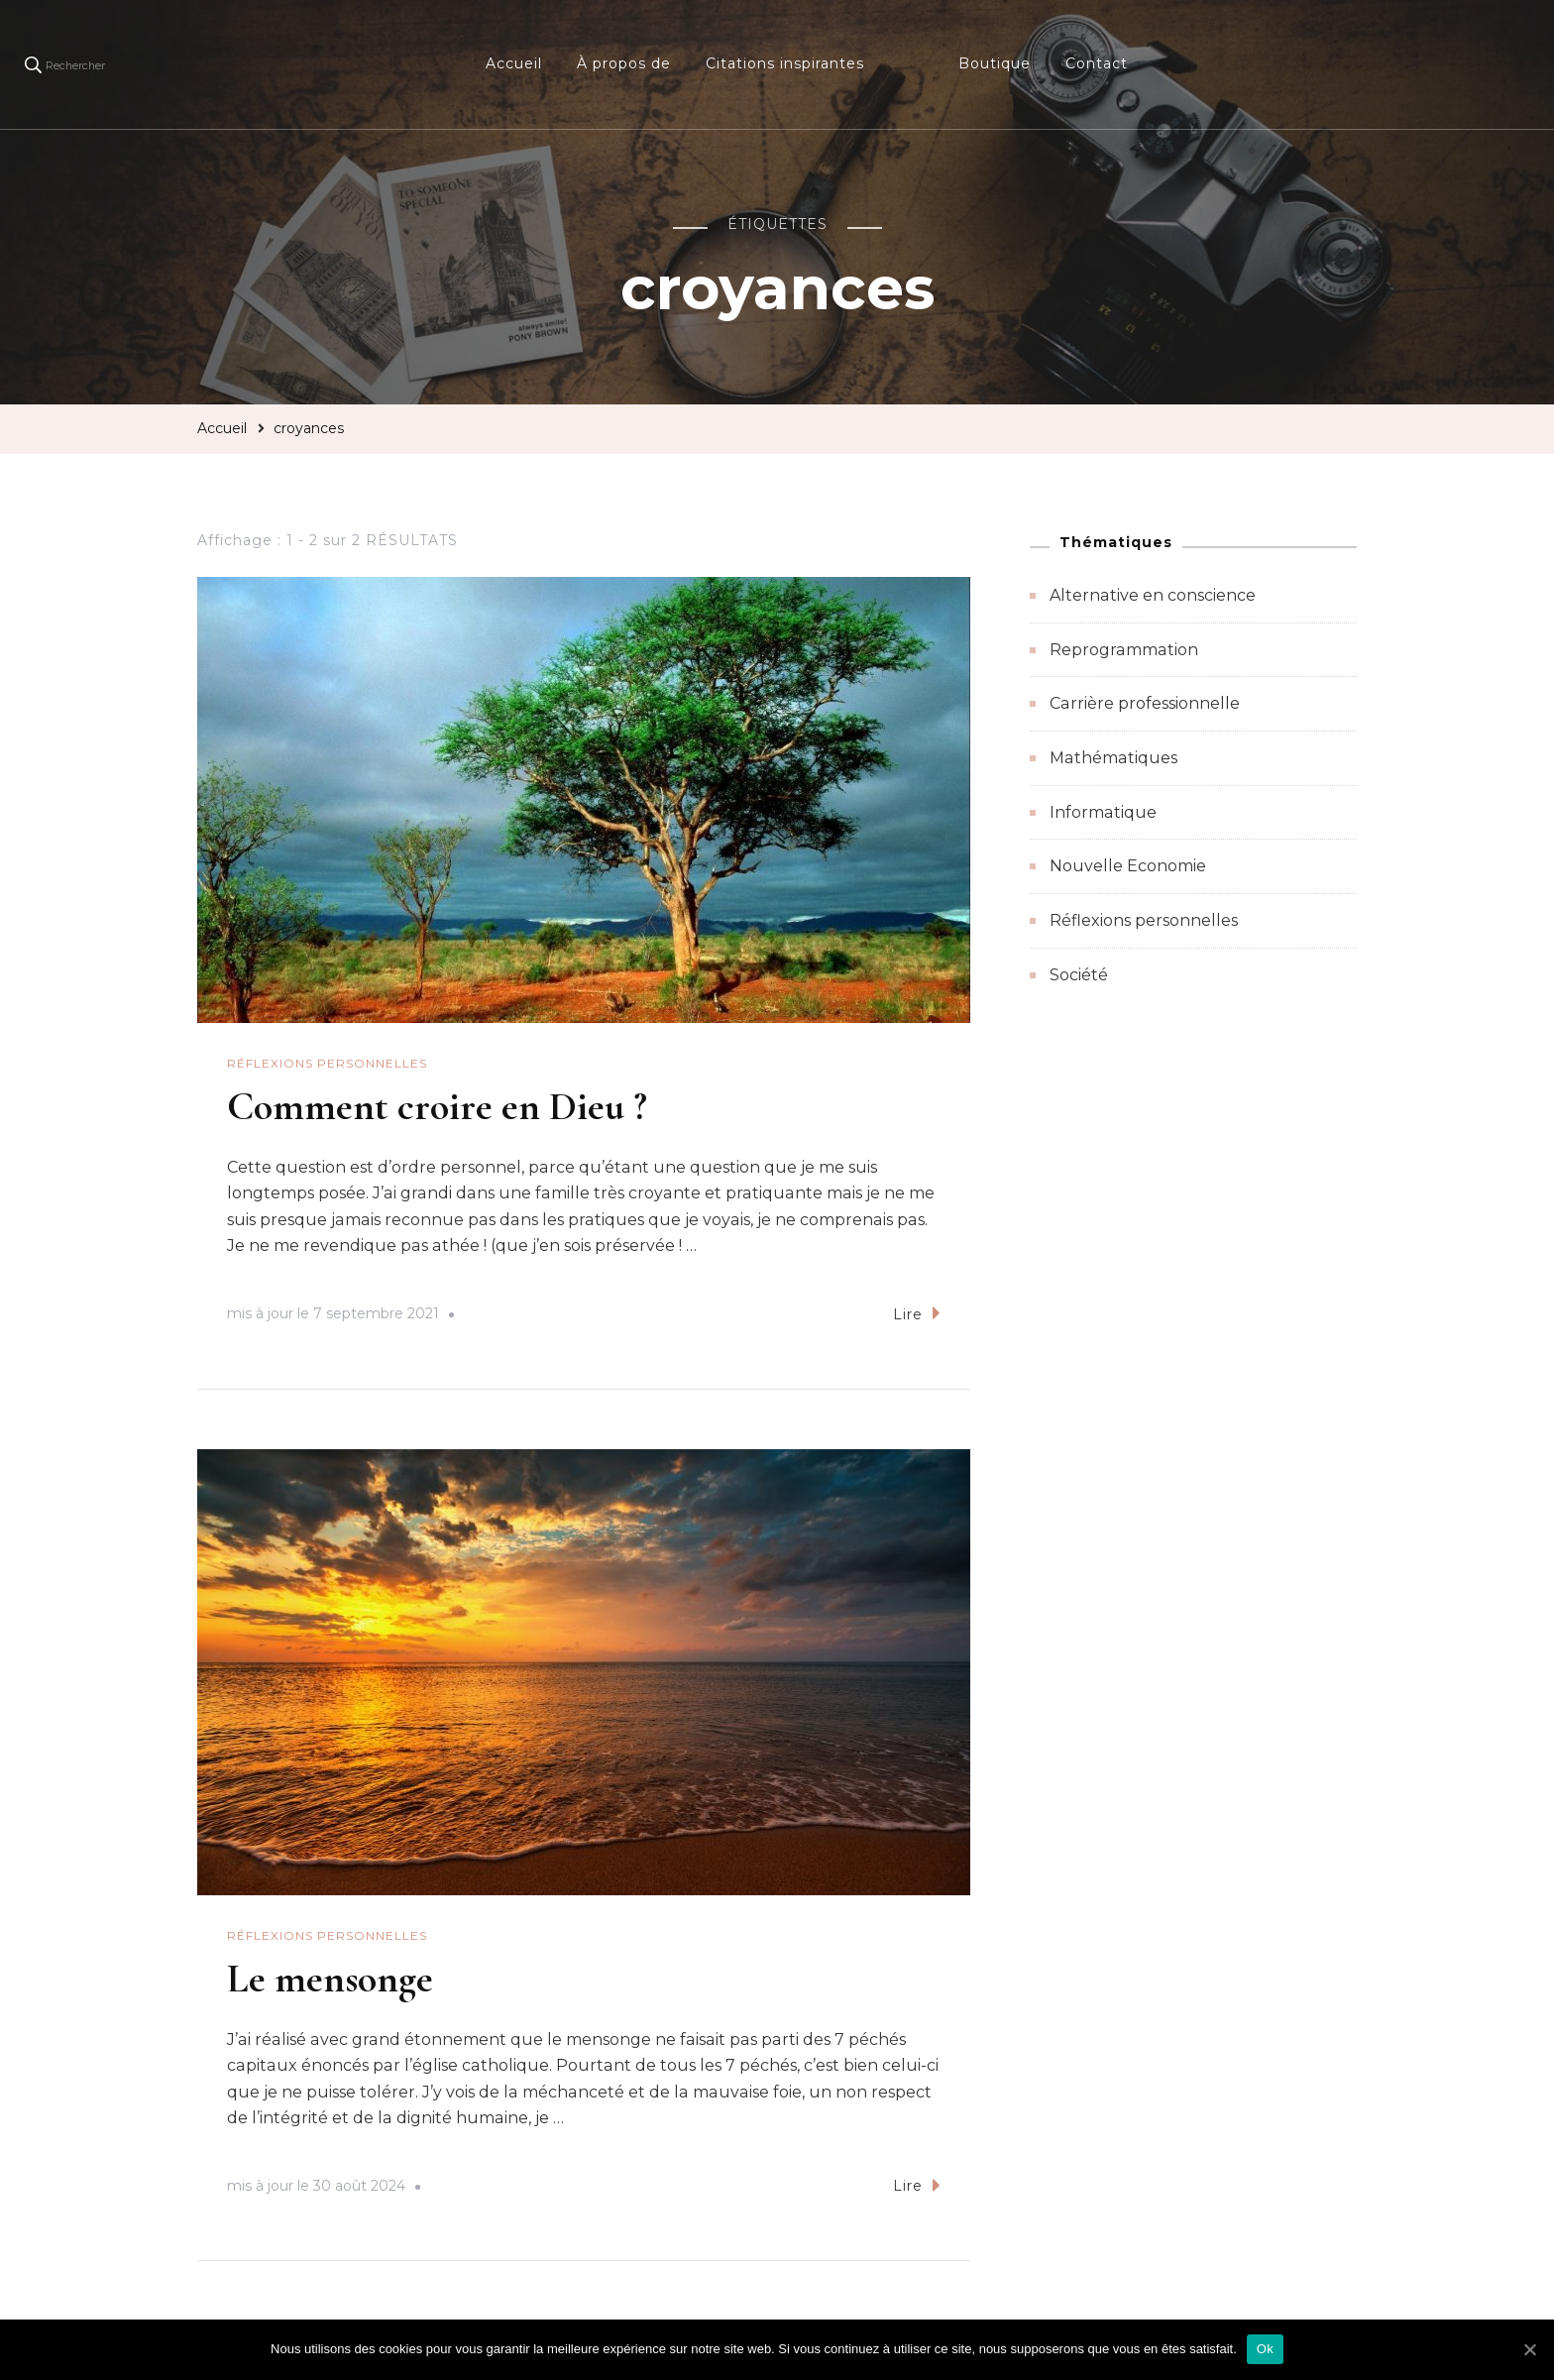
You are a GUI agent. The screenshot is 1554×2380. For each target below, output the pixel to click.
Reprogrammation (1124, 649)
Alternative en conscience (1153, 595)
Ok (1265, 2348)
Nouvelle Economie (1128, 865)
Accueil (514, 63)
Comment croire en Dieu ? (437, 1106)
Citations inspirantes (785, 63)
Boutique (994, 63)
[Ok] (1529, 2349)
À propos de (624, 63)
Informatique (1103, 812)
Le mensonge (330, 1978)
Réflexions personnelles (327, 1063)
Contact (1096, 63)
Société (1079, 974)
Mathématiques (1113, 757)
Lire (917, 1313)
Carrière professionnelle (1145, 703)
